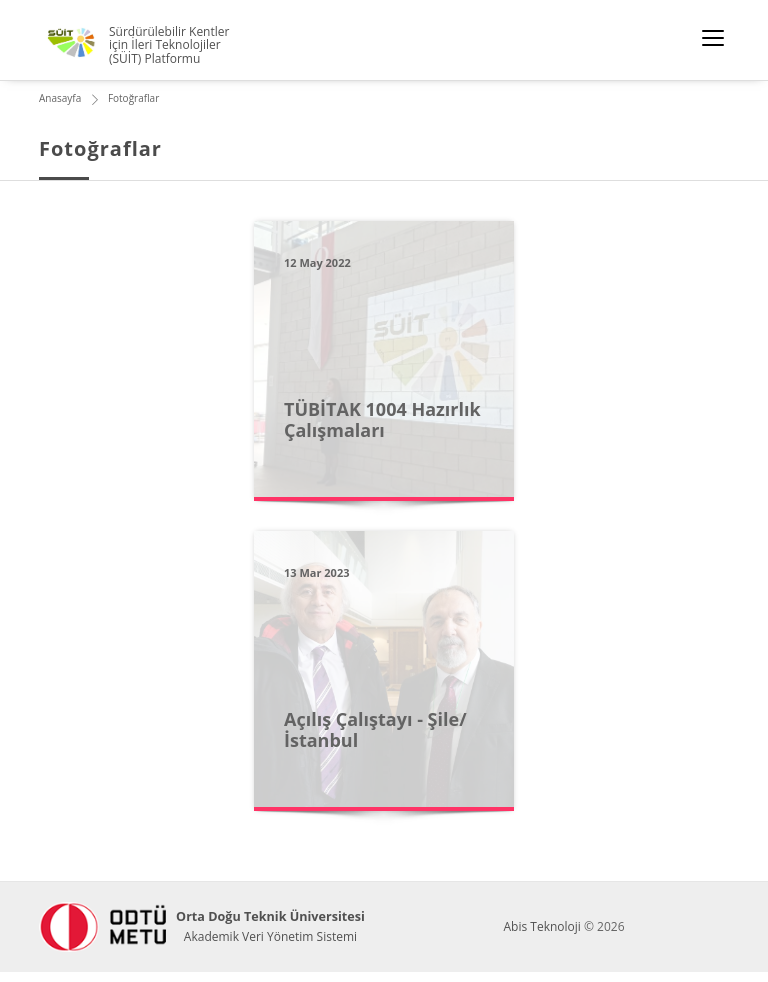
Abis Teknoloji (541, 926)
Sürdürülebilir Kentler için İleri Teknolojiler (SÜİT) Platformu (169, 45)
